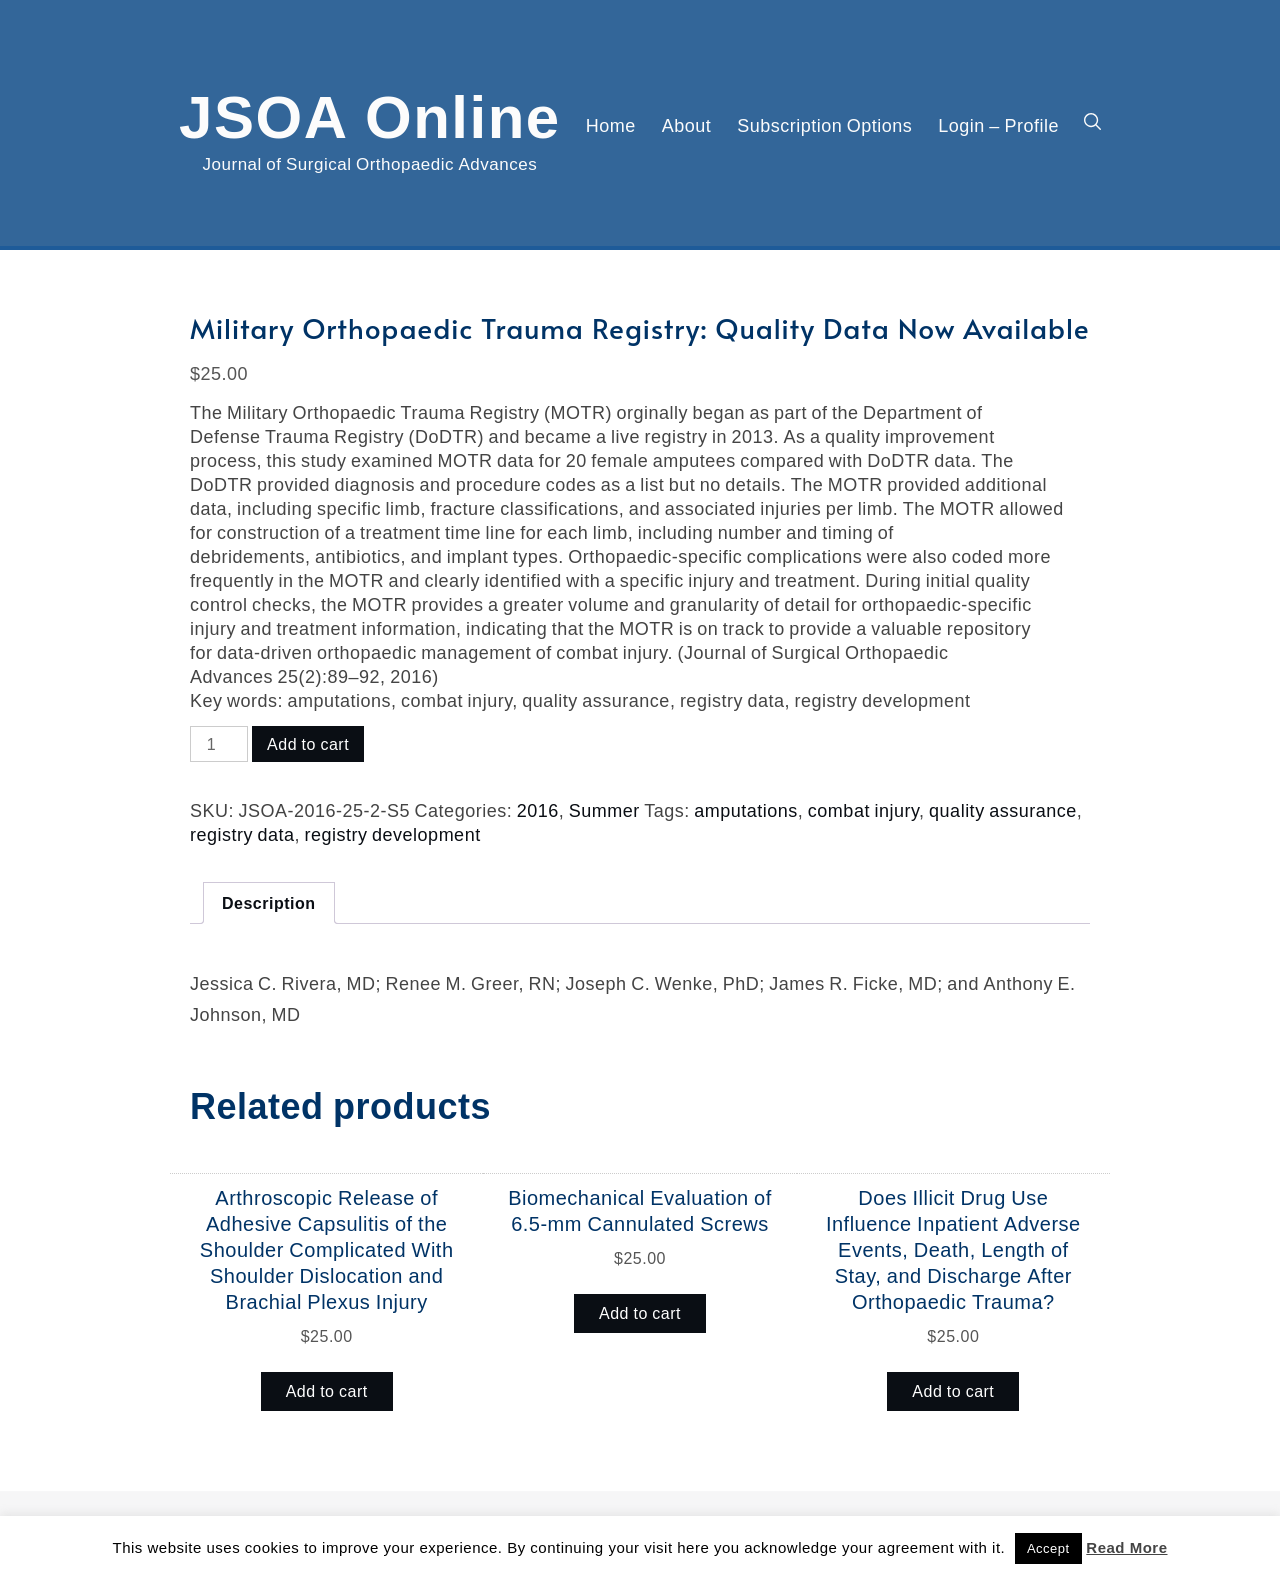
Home (611, 125)
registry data (242, 834)
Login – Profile (998, 125)
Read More (1126, 1547)
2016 (538, 810)
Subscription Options (824, 125)
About (687, 125)
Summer (604, 810)
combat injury (863, 810)
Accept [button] (1048, 1548)
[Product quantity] (219, 744)
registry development (393, 834)
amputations (746, 810)
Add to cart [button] (327, 1391)
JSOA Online (370, 113)
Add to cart (308, 744)
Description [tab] (269, 903)
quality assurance (1003, 810)
